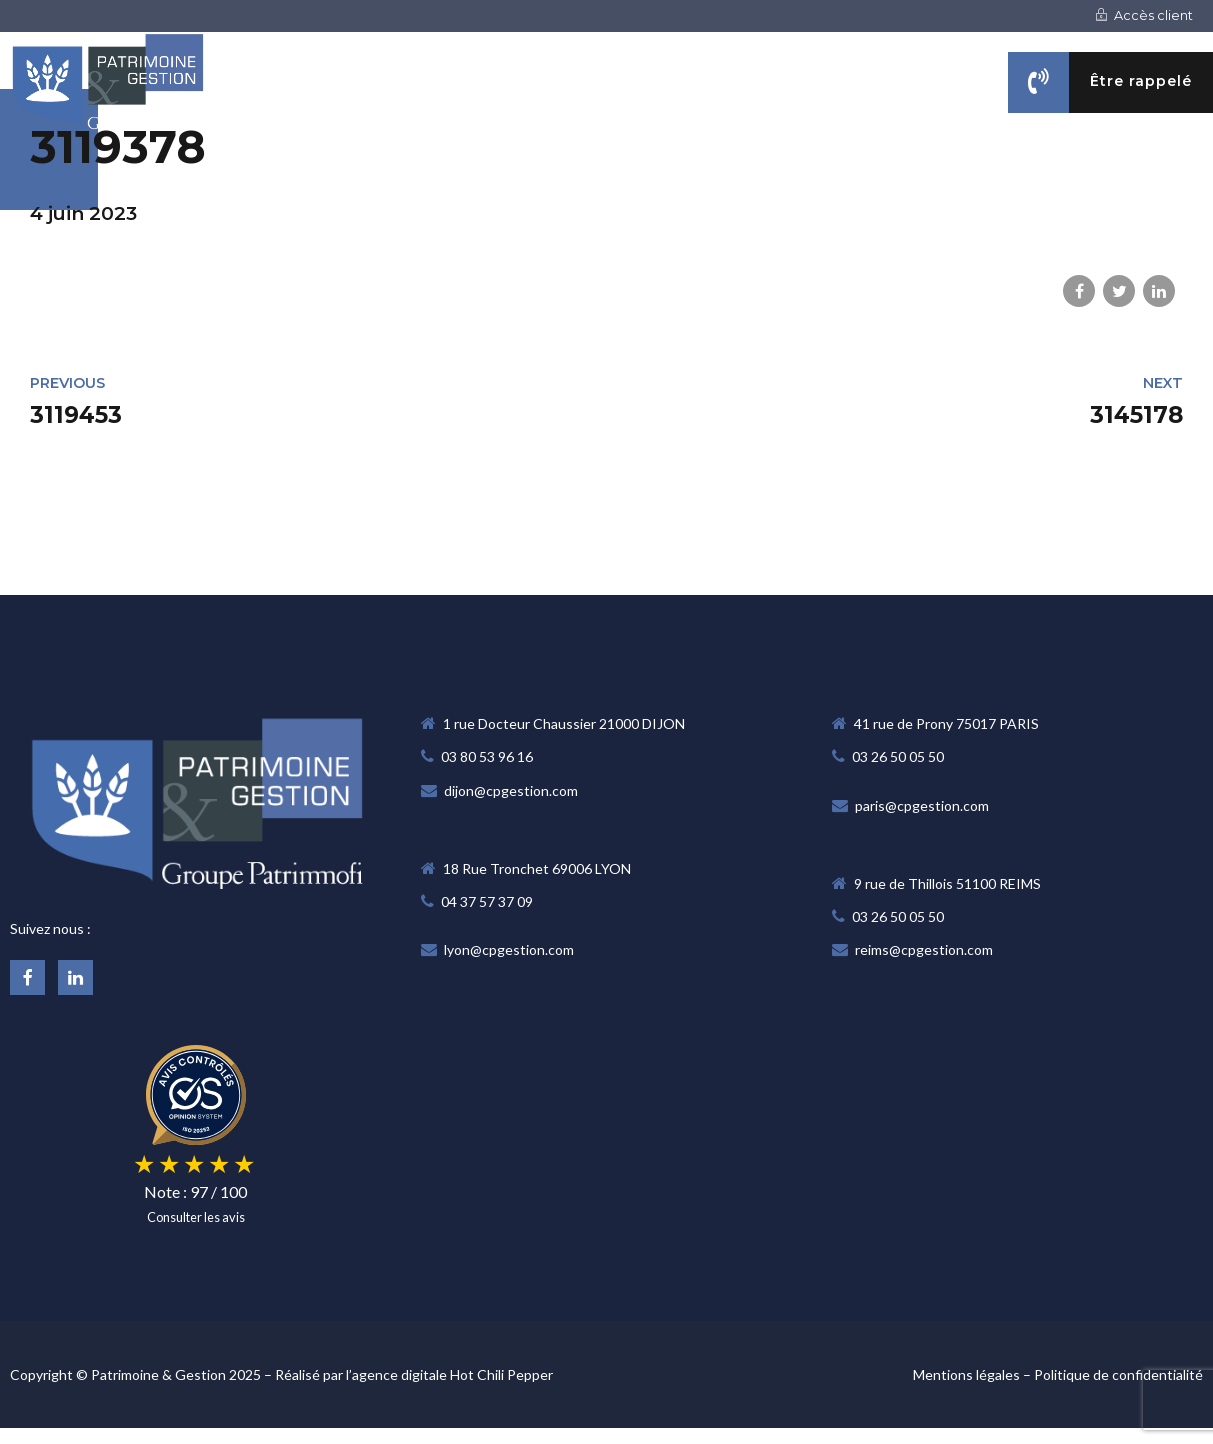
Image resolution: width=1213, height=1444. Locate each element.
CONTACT (1176, 182)
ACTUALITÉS (1044, 182)
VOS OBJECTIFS (890, 182)
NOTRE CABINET (573, 182)
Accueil (431, 182)
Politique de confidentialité (1118, 1374)
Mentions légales (966, 1374)
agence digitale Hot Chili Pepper (452, 1374)
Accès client (1144, 15)
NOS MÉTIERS (733, 182)
